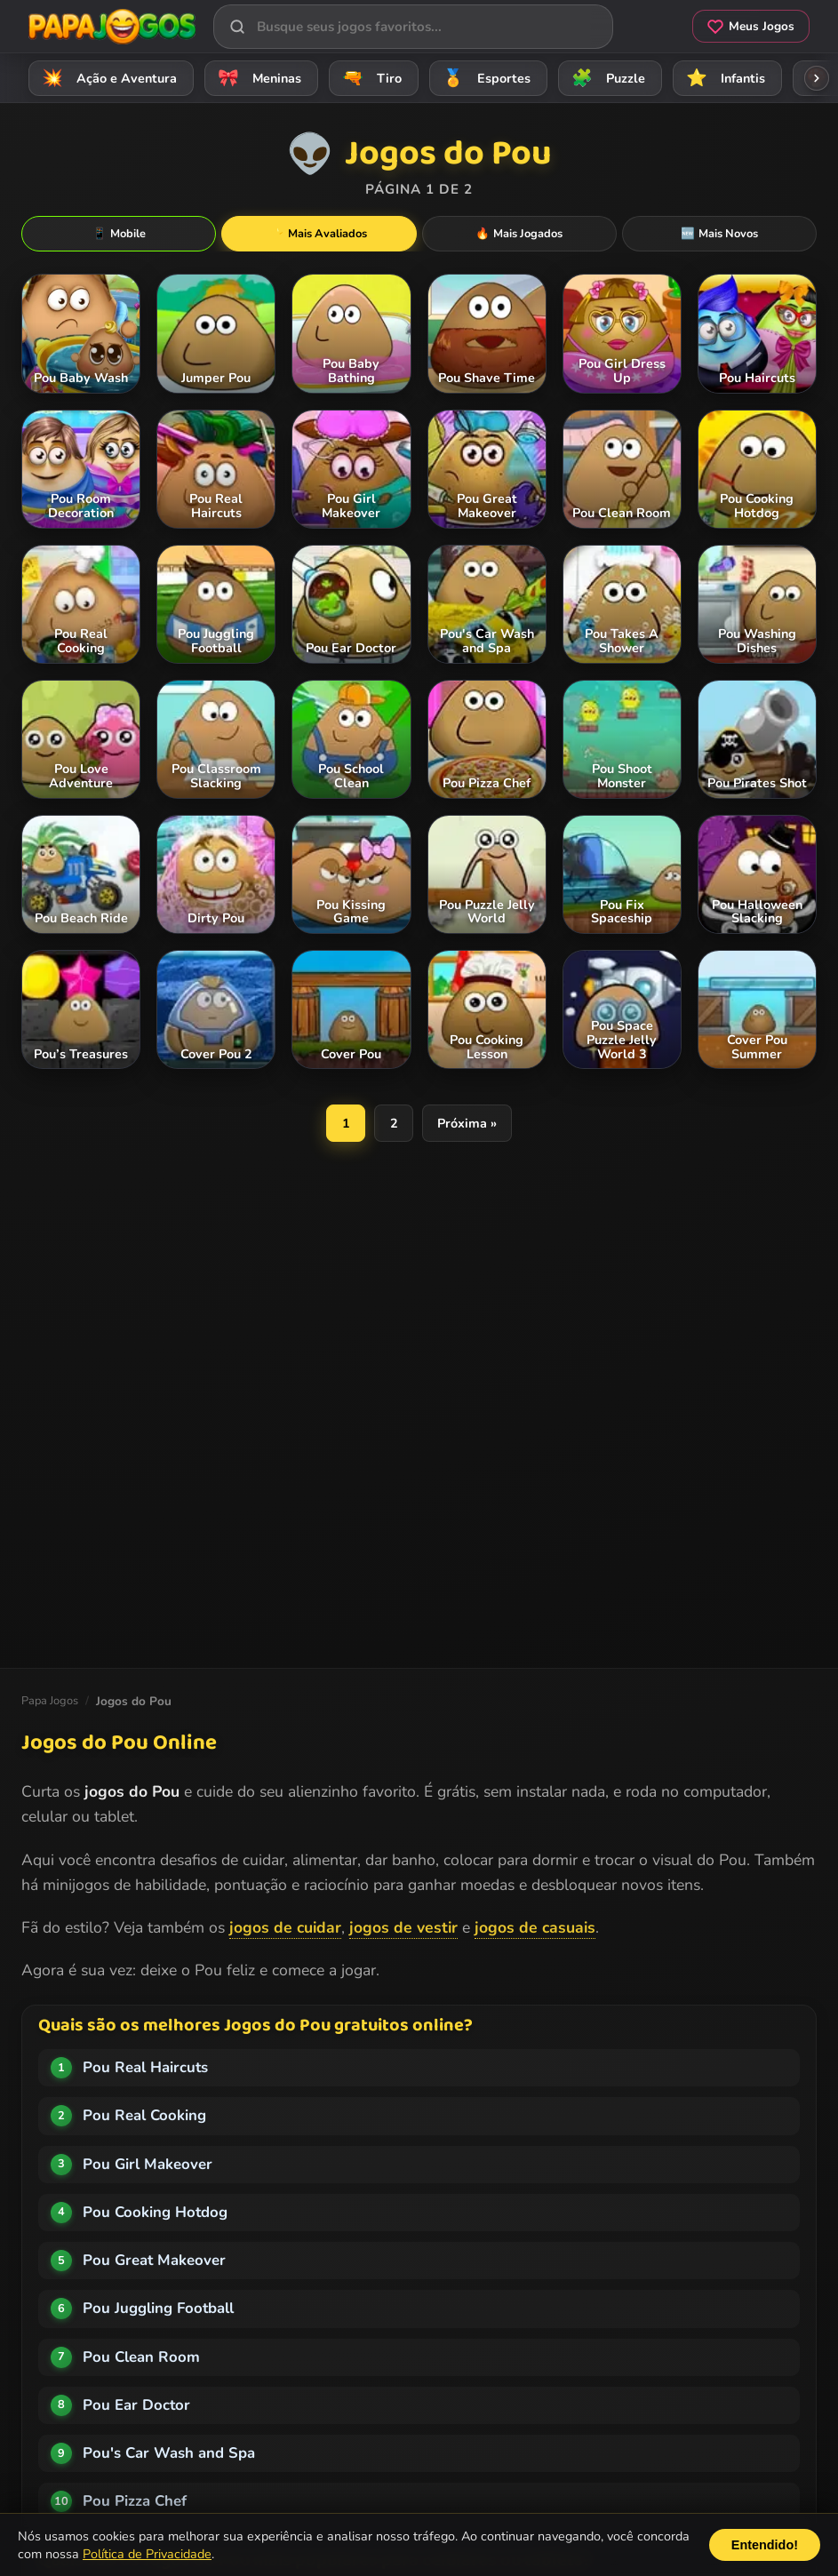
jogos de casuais (535, 1927)
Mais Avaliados (318, 234)
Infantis (723, 77)
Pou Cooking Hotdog (155, 2212)
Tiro (369, 77)
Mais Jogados (519, 234)
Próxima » (467, 1123)
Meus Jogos (750, 26)
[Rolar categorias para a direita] (816, 78)
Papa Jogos (49, 1701)
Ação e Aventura (106, 77)
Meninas (256, 77)
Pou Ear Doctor (136, 2405)
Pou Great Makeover (154, 2260)
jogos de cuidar (285, 1927)
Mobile (119, 234)
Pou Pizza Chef (135, 2501)
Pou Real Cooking (144, 2115)
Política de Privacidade (147, 2554)
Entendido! (764, 2545)
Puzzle (605, 77)
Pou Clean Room (141, 2357)
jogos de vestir (403, 1927)
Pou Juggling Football (158, 2308)
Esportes (484, 77)
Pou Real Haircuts (145, 2067)
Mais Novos (719, 234)
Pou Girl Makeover (147, 2164)
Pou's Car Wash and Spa (169, 2453)
